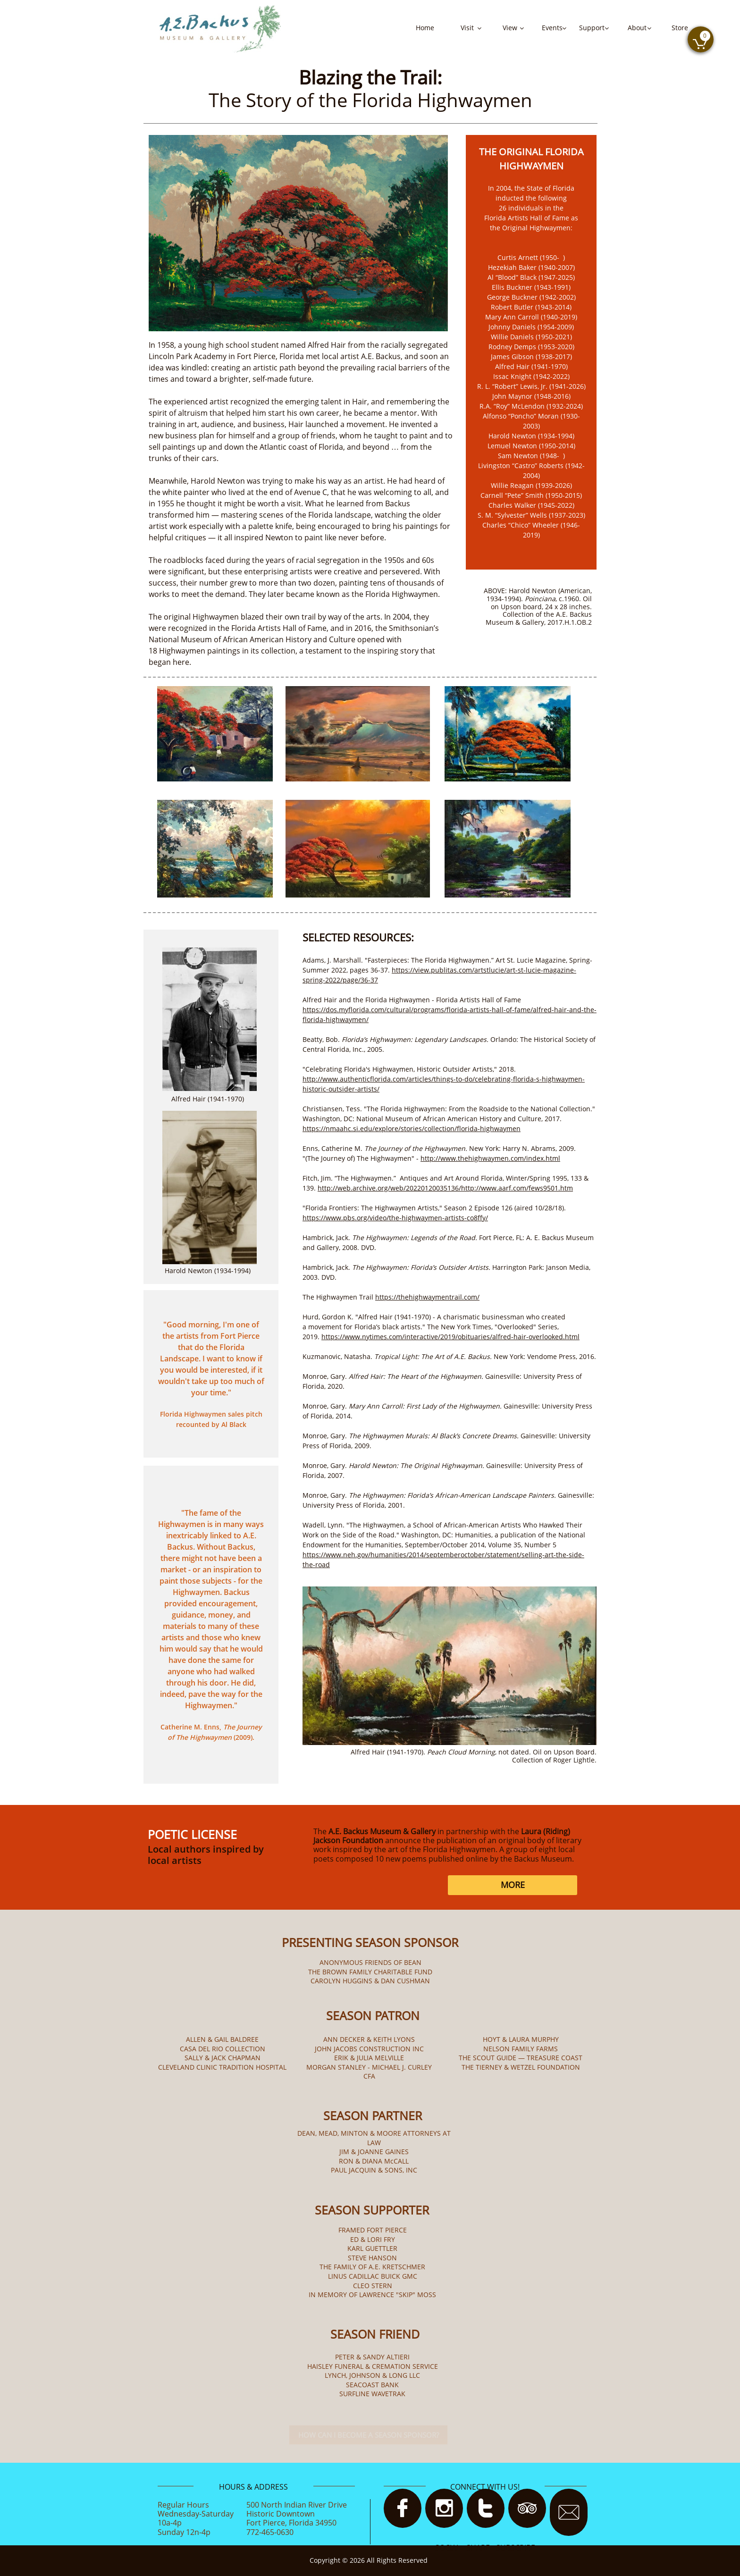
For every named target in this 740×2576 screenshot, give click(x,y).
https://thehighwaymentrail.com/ (427, 1296)
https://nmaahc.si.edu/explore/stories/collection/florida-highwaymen (412, 1128)
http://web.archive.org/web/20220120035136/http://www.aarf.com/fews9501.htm (445, 1187)
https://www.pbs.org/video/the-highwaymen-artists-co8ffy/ (395, 1217)
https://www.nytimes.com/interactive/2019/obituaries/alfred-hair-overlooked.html (450, 1336)
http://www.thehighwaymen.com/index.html (490, 1158)
